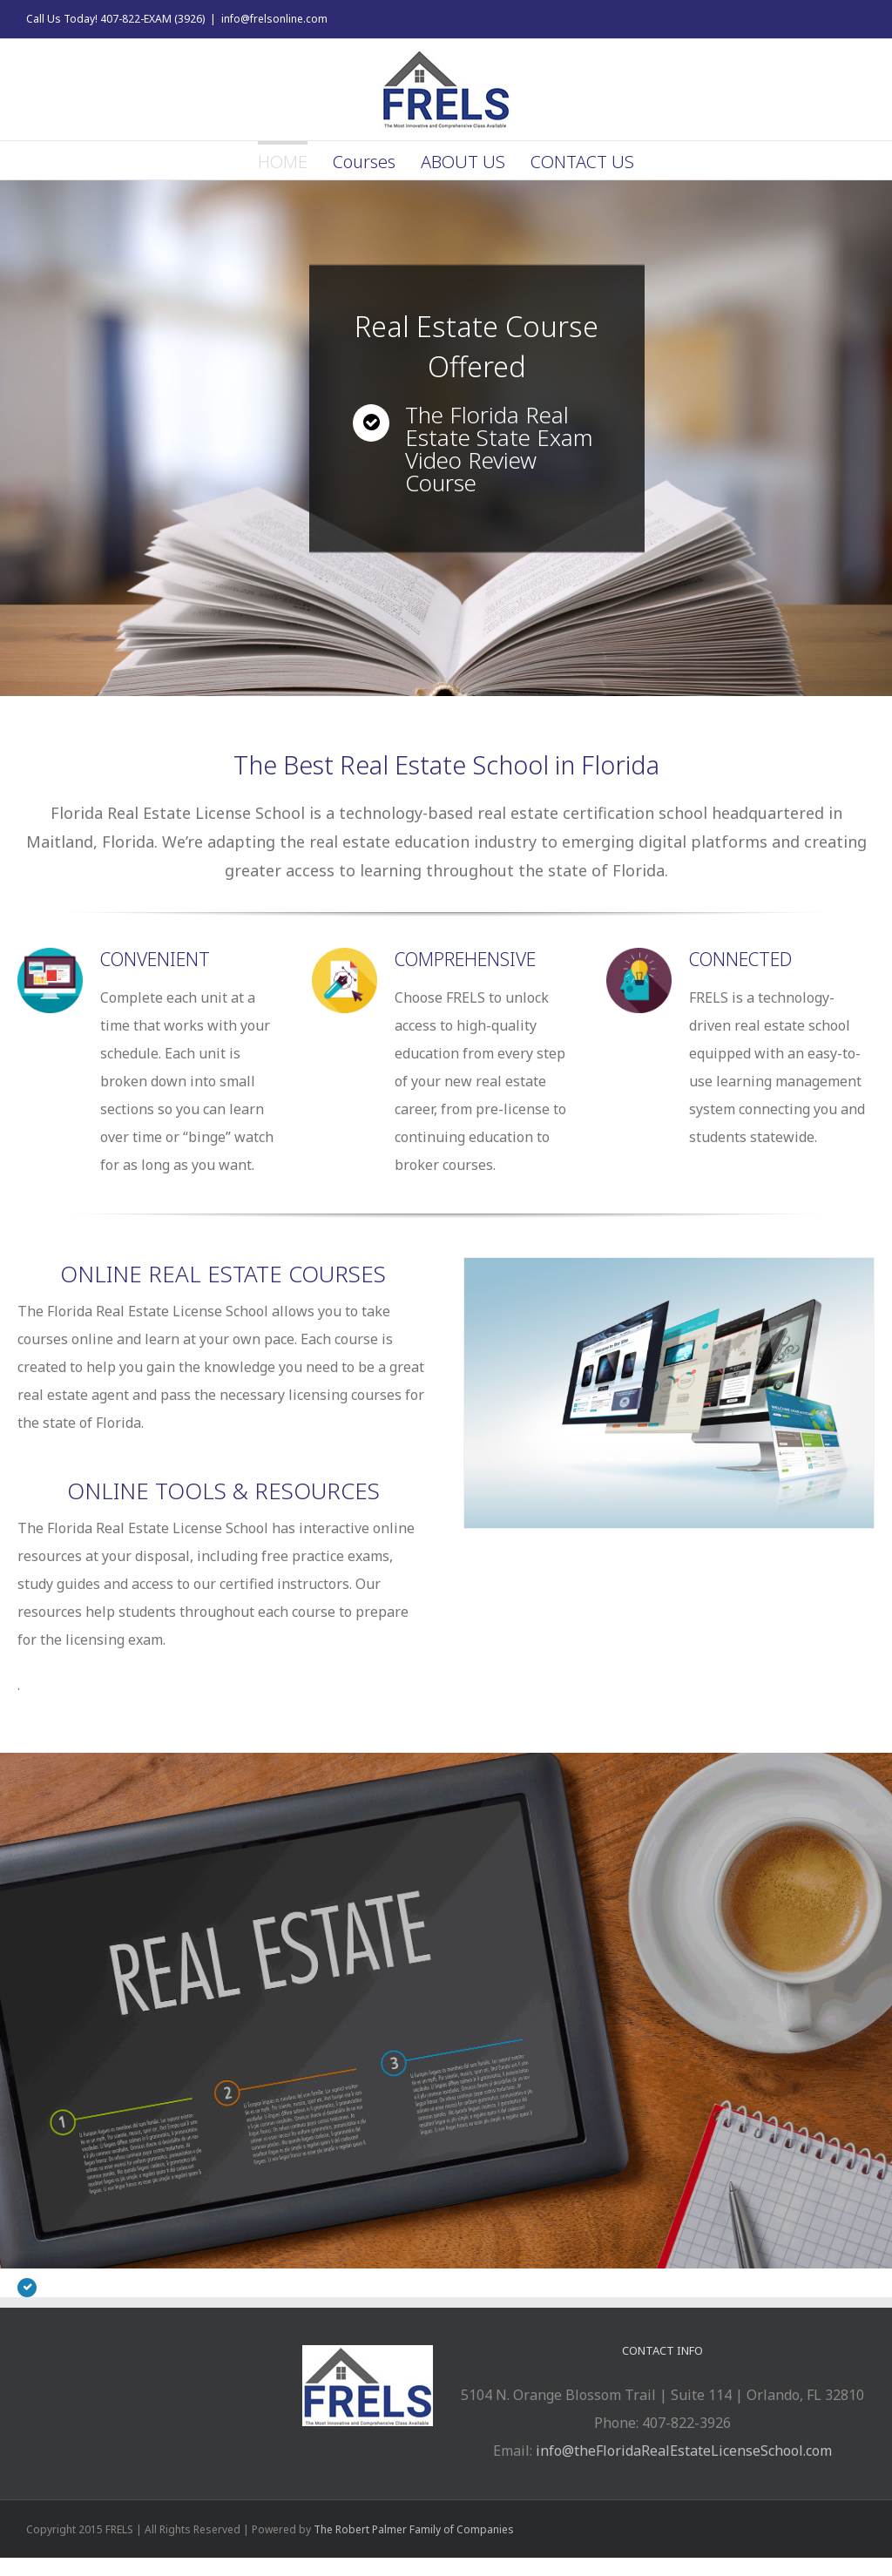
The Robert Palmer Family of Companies (414, 2529)
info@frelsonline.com (274, 18)
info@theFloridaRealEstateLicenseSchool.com (684, 2450)
